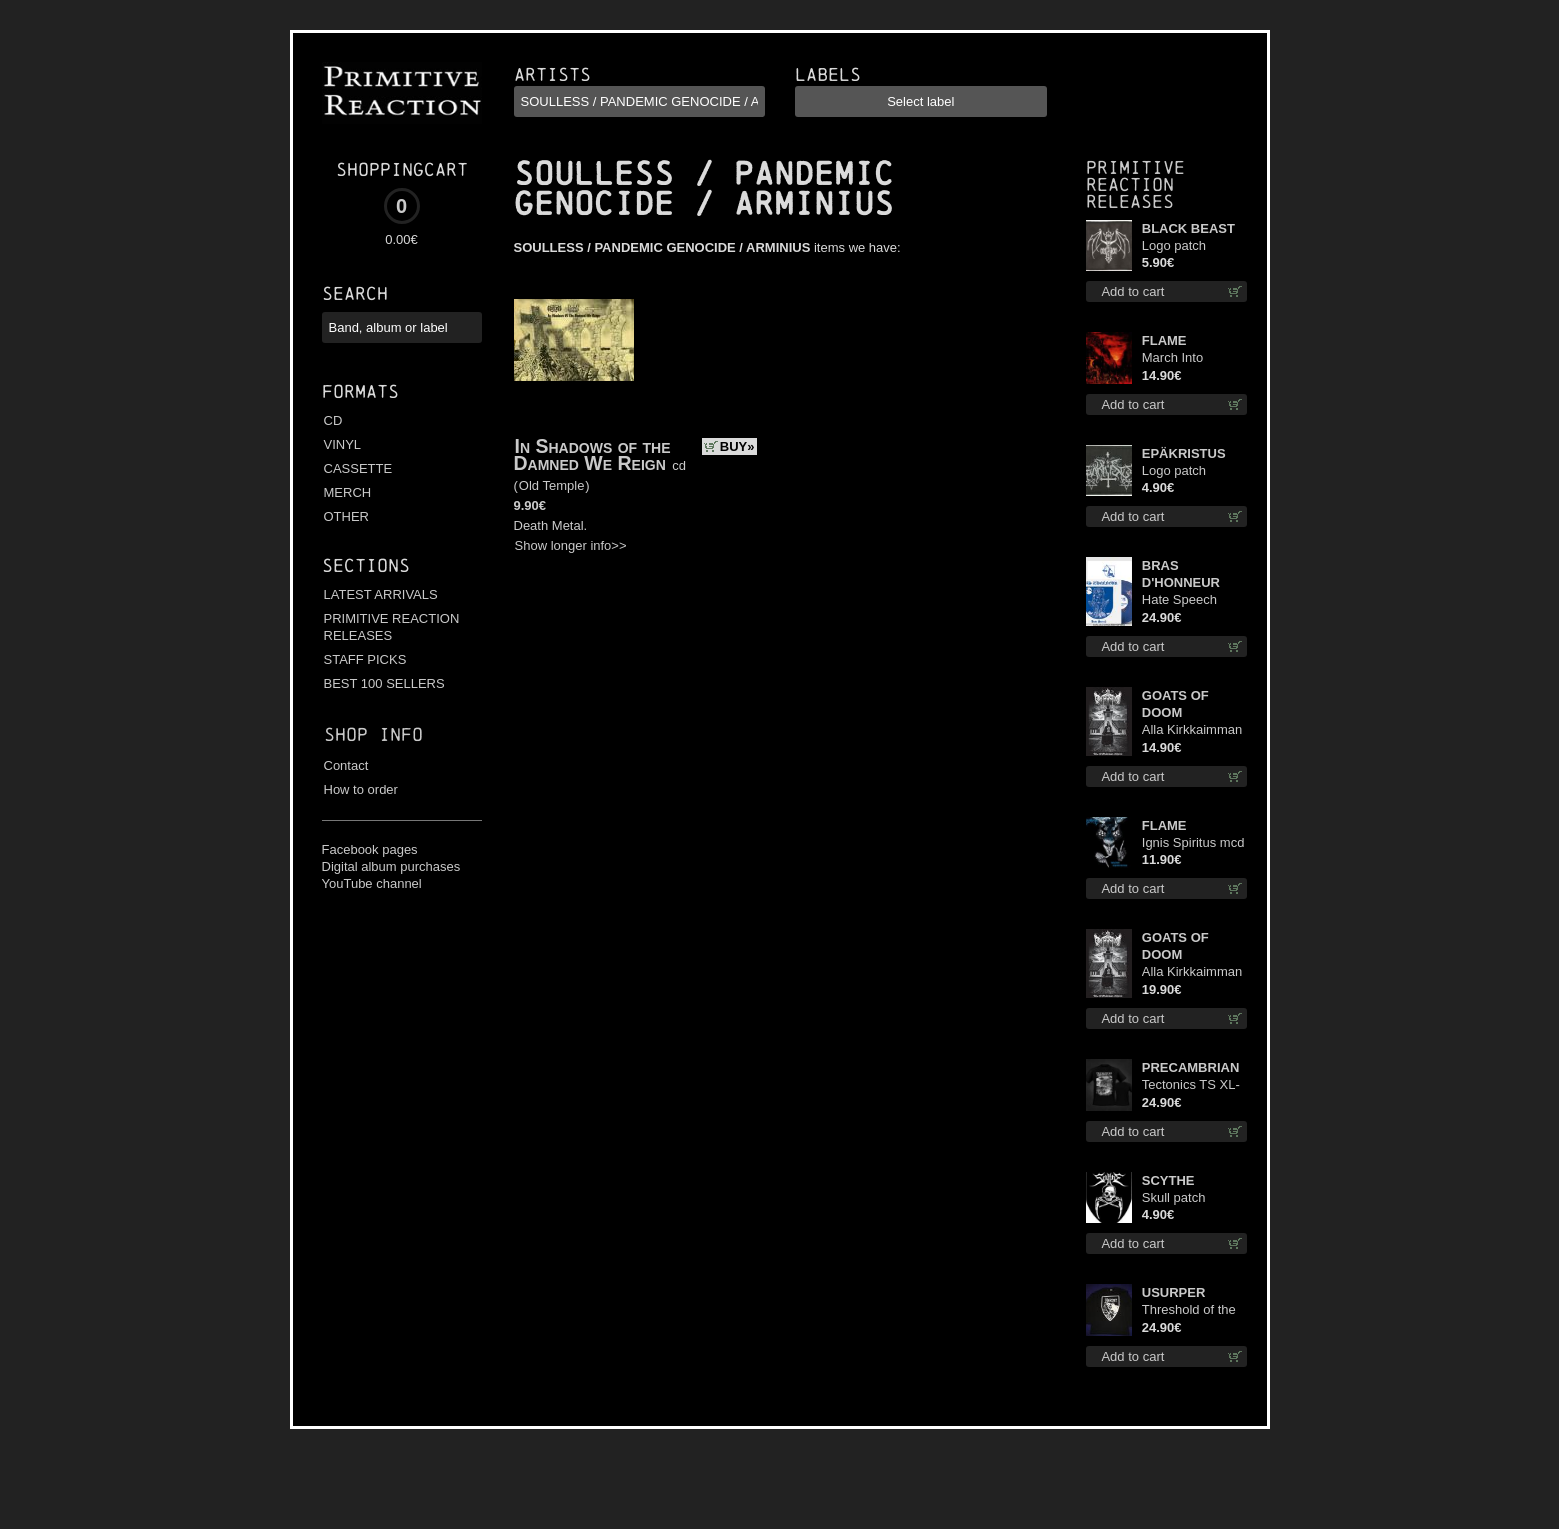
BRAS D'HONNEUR (1181, 574)
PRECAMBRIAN (1191, 1067)
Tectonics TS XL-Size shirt (1191, 1085)
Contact (346, 765)
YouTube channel (372, 883)
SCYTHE (1168, 1180)
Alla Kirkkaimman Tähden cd (1192, 730)
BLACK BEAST (1188, 228)
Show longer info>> (571, 545)
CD (333, 420)
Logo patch (1174, 245)
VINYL (343, 444)
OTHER (347, 516)
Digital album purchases (391, 866)
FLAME (1164, 340)
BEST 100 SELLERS (384, 683)
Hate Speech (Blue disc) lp (1179, 600)
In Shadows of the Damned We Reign (592, 454)
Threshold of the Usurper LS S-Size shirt (1189, 1310)
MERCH (348, 492)
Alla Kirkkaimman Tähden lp (1192, 972)
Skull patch (1174, 1197)
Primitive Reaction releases (1135, 184)
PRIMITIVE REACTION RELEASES (392, 627)
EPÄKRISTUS (1184, 453)
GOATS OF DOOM (1175, 704)
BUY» (737, 446)
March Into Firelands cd (1177, 358)
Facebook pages (370, 849)
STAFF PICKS (365, 659)
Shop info (373, 734)
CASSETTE (358, 468)
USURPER (1174, 1292)
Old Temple (552, 485)
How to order (361, 789)
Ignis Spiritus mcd (1193, 842)
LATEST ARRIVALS (381, 594)
